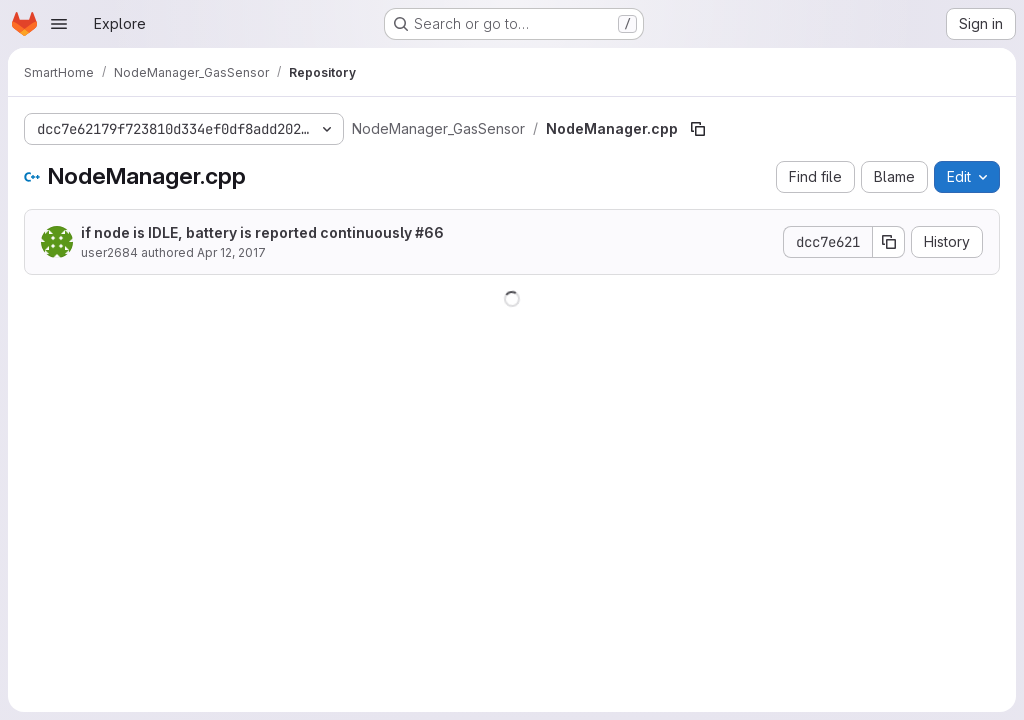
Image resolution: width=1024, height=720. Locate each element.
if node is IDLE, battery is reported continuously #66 (262, 232)
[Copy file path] (698, 129)
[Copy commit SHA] (889, 242)
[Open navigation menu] (59, 24)
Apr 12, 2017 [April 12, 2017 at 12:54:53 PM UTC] (231, 252)
